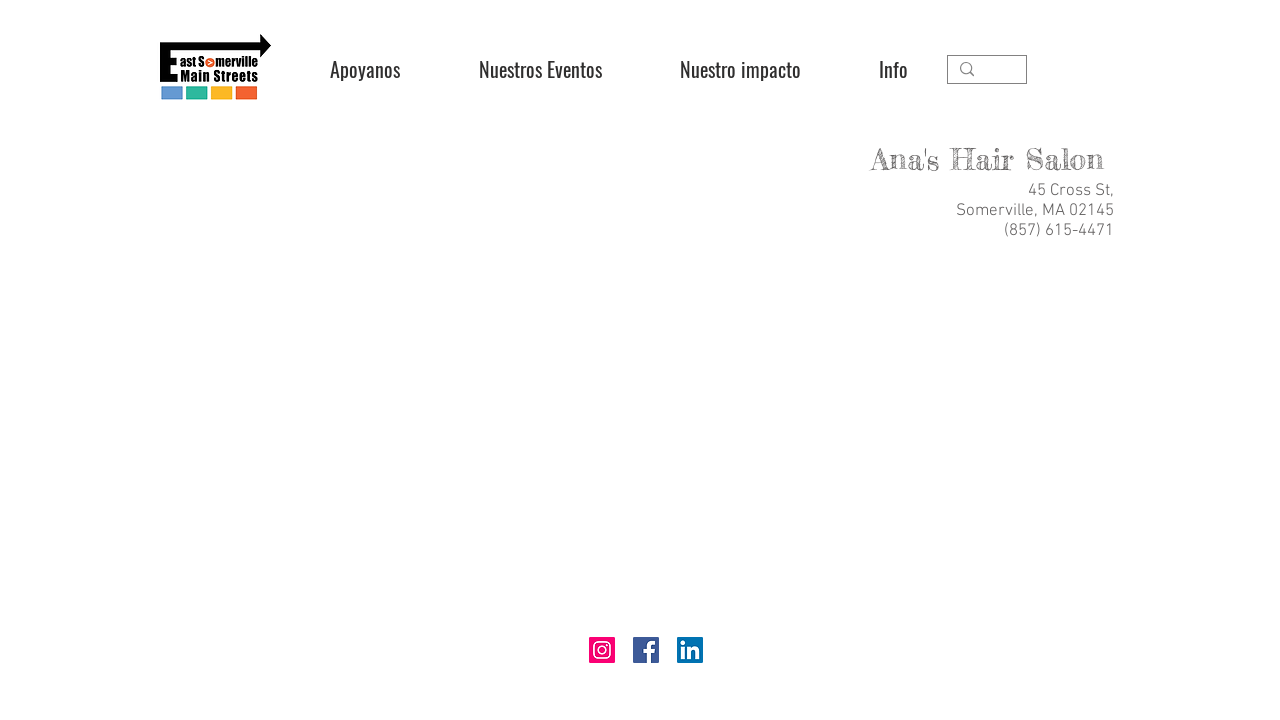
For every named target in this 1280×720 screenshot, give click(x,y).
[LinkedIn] (690, 650)
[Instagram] (602, 650)
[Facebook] (646, 650)
